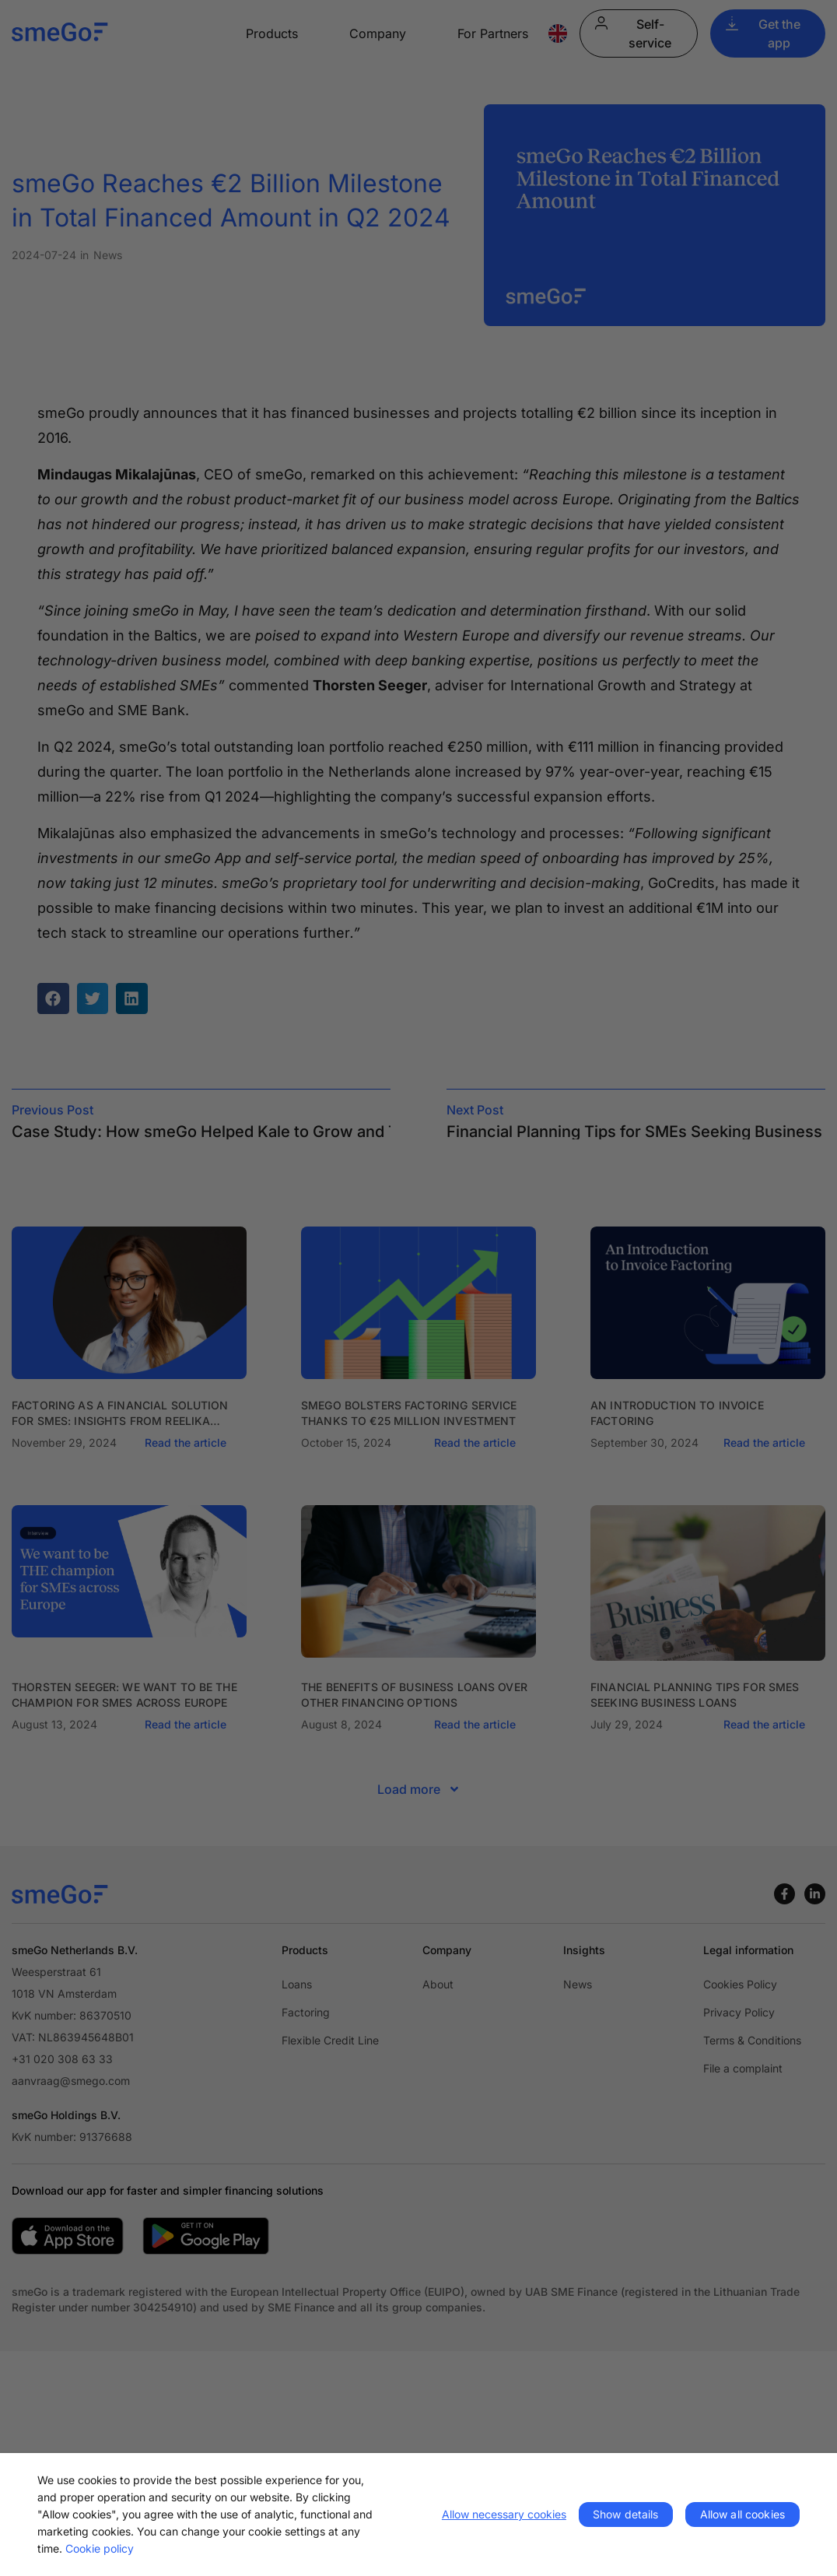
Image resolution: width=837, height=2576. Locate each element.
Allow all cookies (742, 2514)
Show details (626, 2514)
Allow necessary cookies (504, 2514)
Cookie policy (99, 2548)
